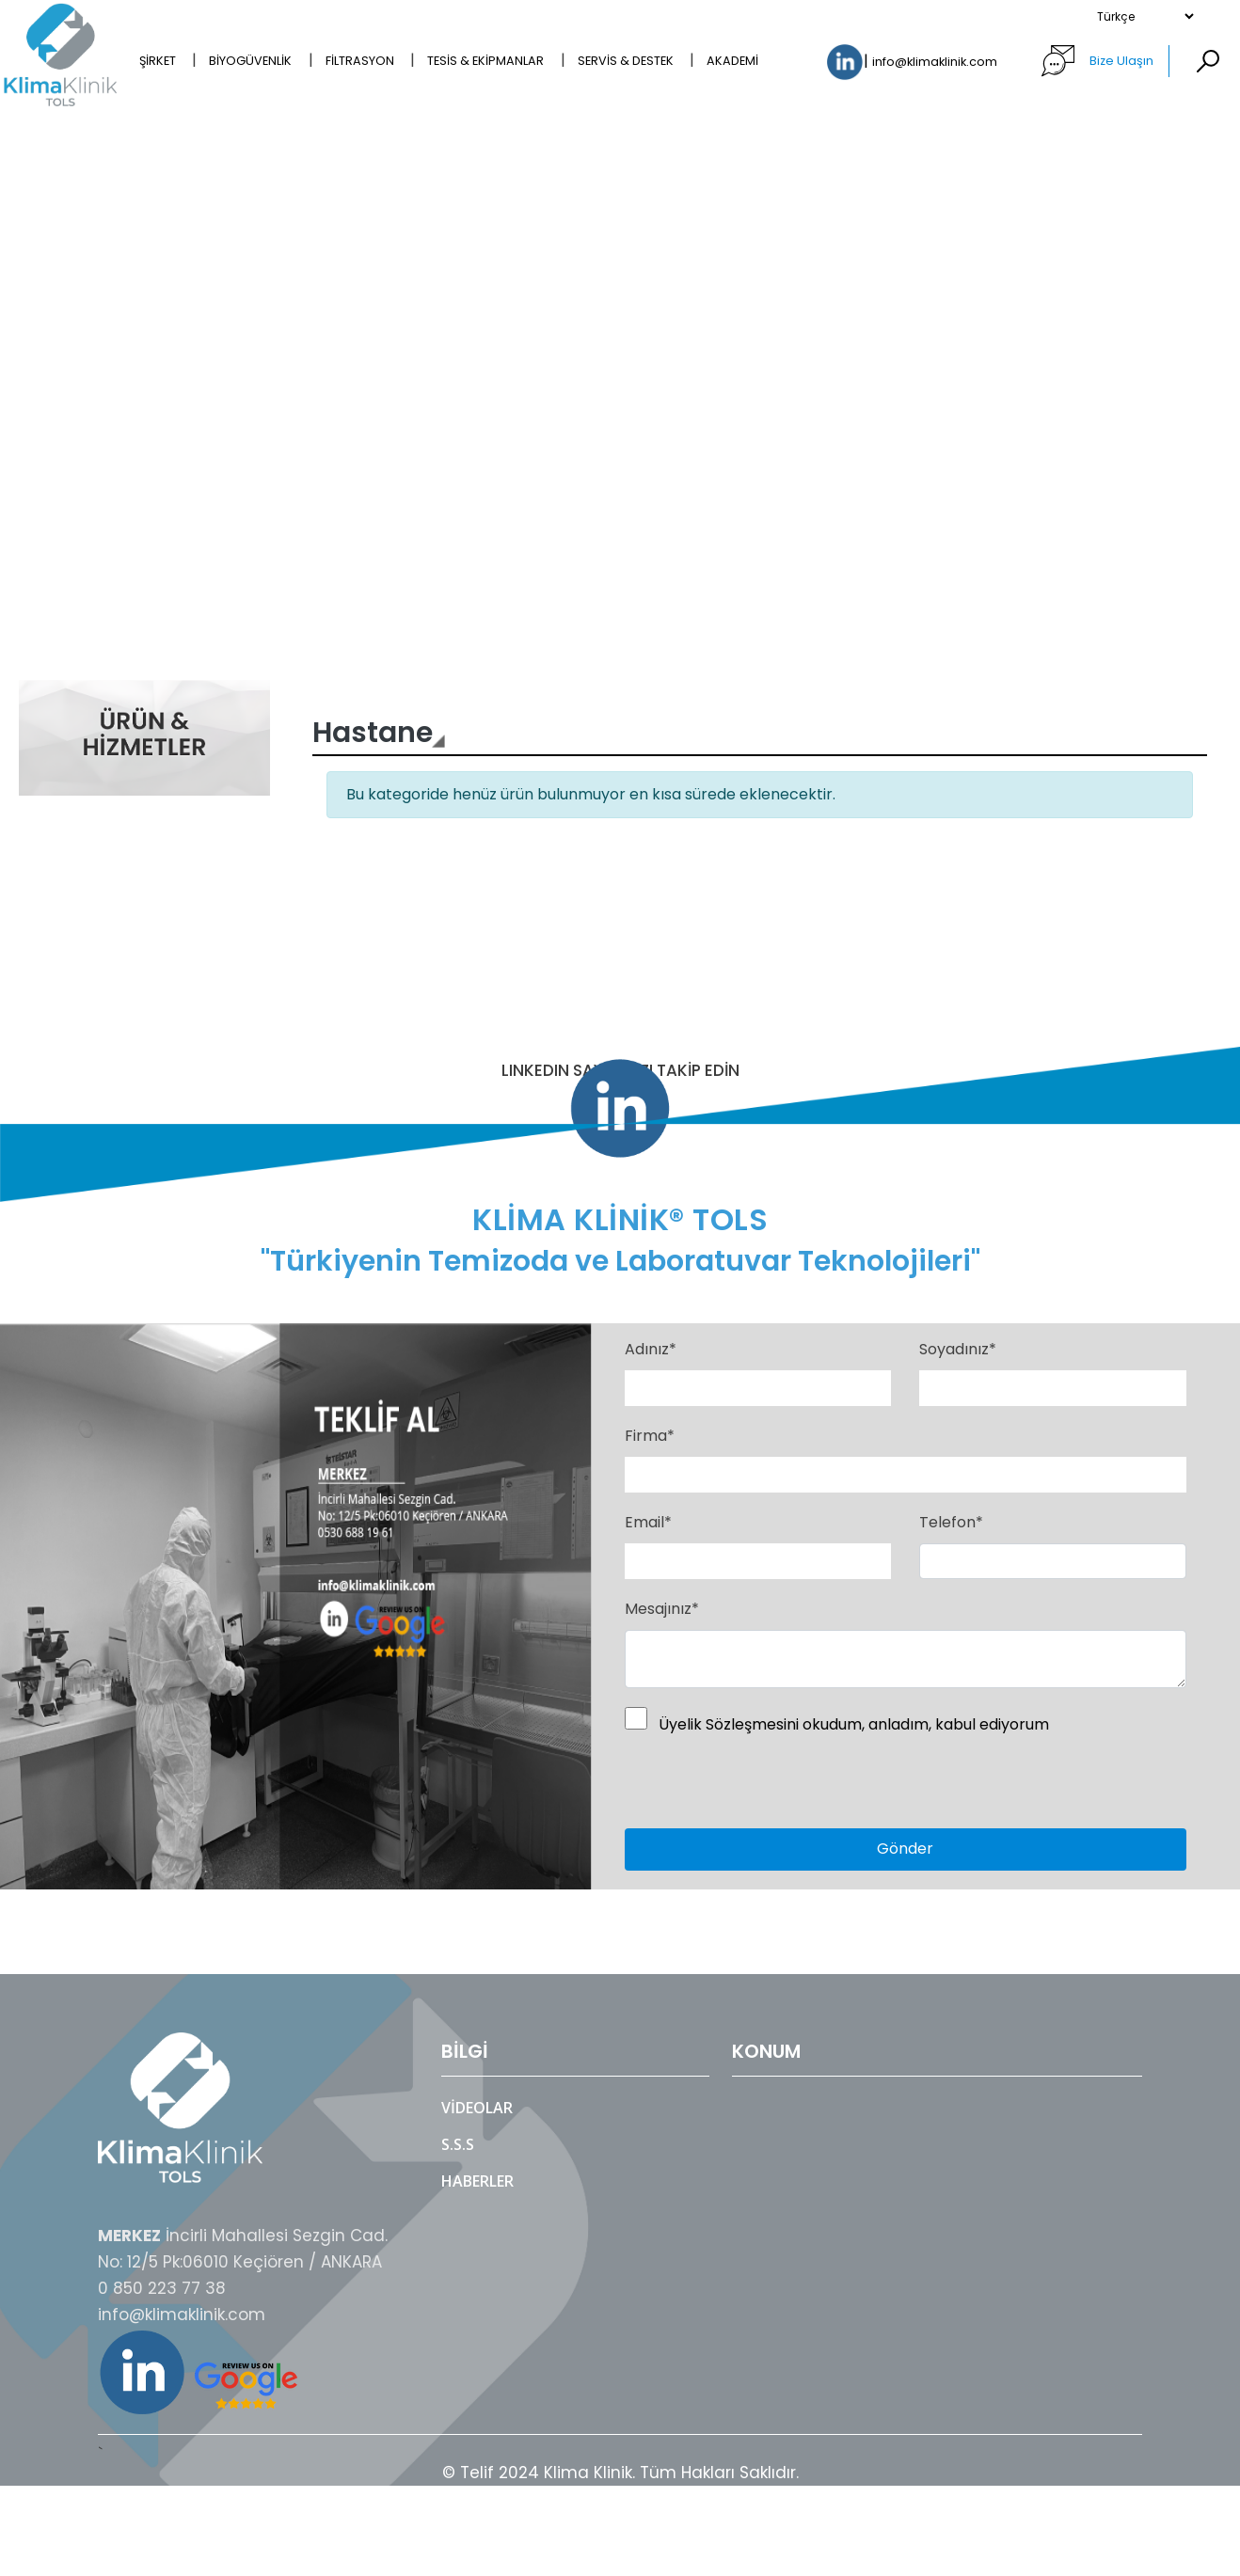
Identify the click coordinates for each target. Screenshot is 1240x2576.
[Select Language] (1145, 16)
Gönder (905, 1848)
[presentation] (735, 1783)
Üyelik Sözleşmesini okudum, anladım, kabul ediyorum (854, 1724)
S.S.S (457, 2144)
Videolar (477, 2107)
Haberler (477, 2181)
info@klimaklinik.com (935, 63)
